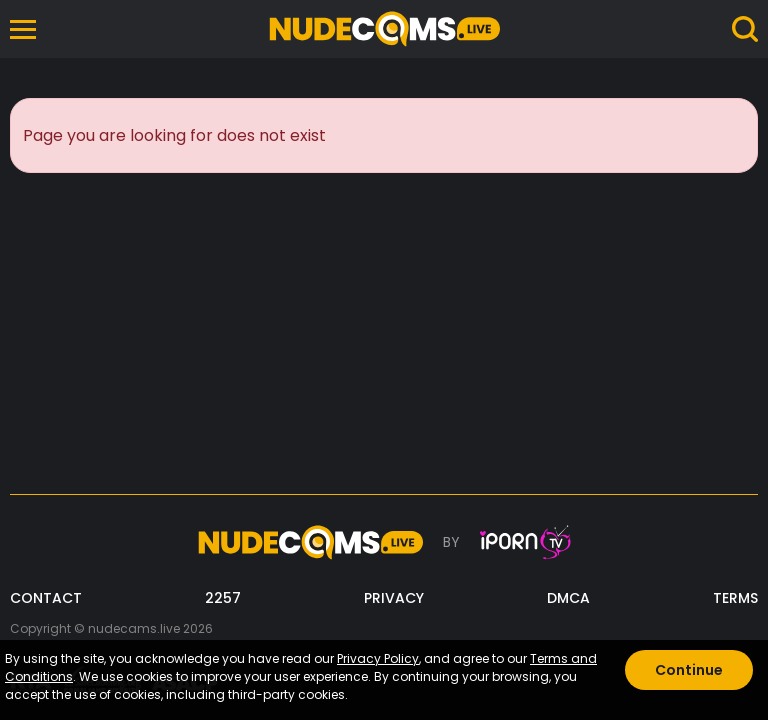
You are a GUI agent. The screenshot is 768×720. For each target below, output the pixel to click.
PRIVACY (394, 598)
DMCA (568, 598)
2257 (223, 598)
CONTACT (46, 598)
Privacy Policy (378, 658)
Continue (689, 670)
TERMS (735, 598)
